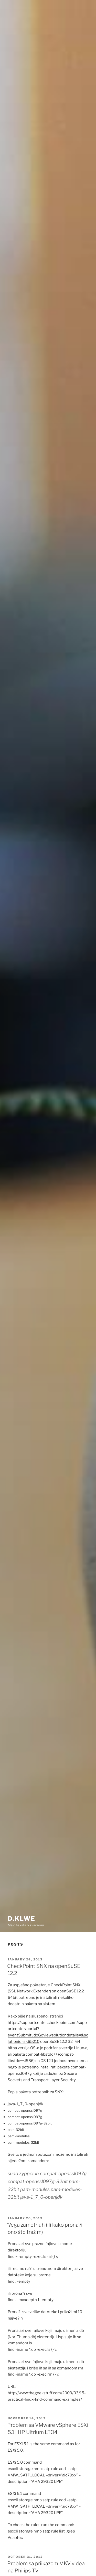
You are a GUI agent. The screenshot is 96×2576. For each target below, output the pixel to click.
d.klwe (21, 1918)
